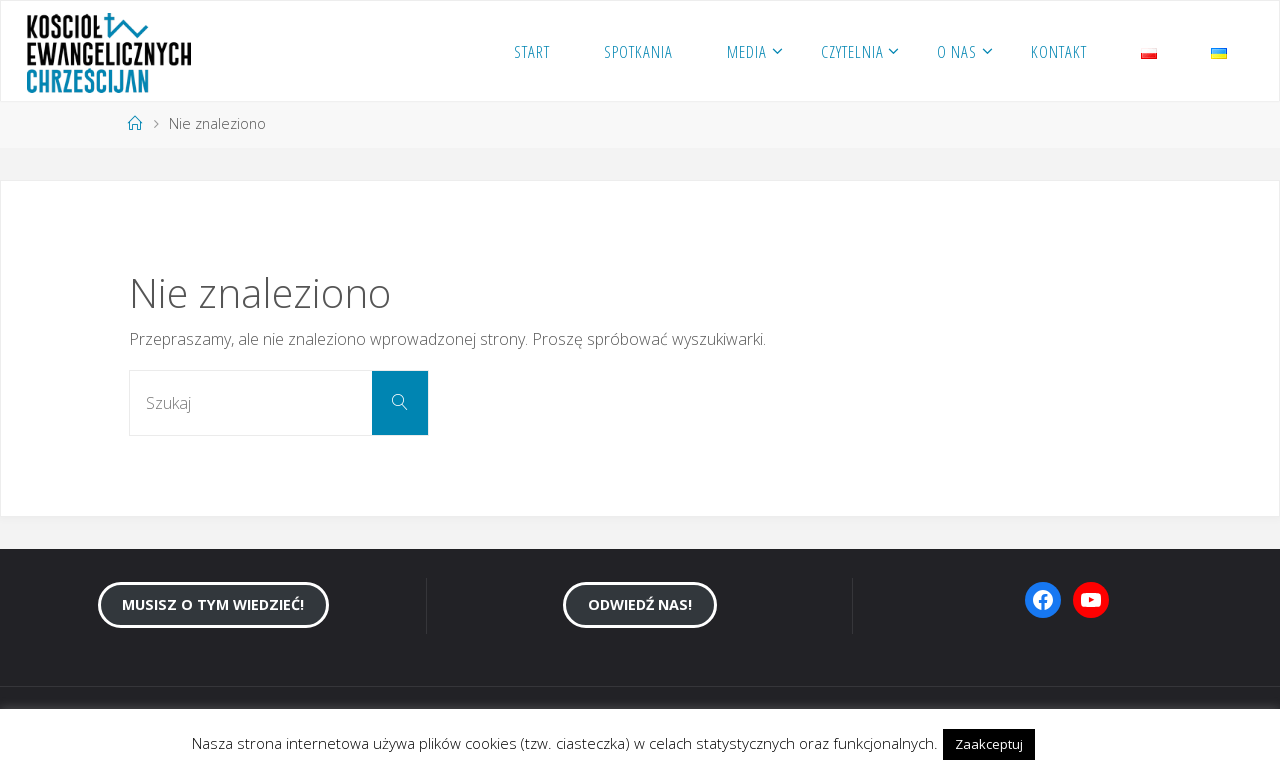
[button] (1057, 735)
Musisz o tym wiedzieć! (213, 604)
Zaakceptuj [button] (989, 744)
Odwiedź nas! (640, 604)
